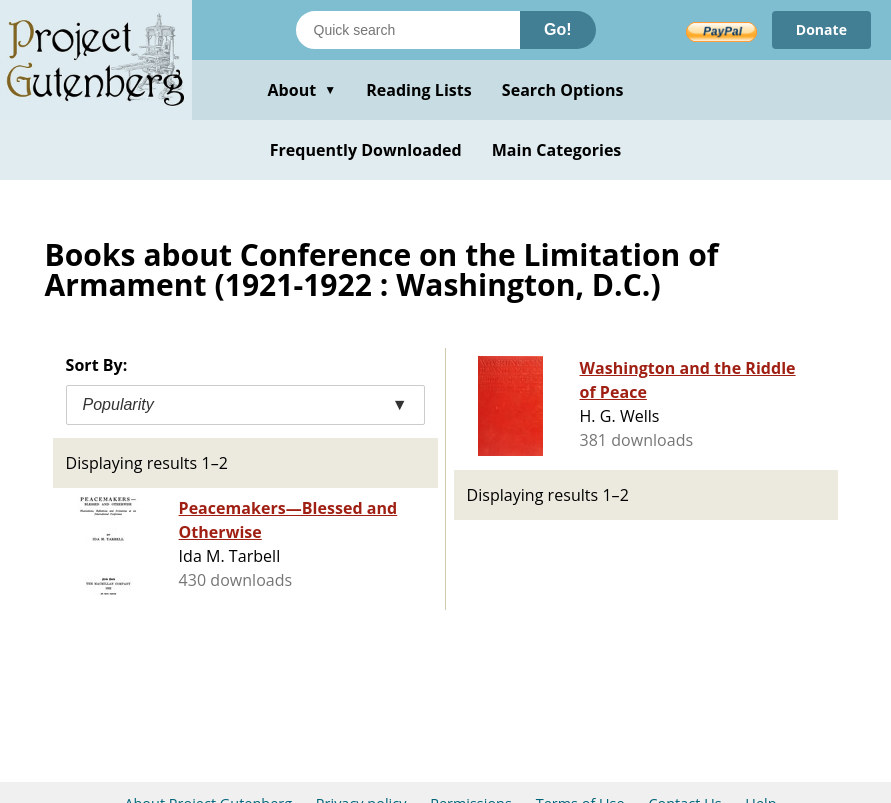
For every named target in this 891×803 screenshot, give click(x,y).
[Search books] (408, 30)
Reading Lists (419, 90)
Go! (558, 29)
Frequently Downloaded (366, 150)
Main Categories (557, 150)
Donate (821, 29)
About (301, 90)
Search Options (563, 90)
